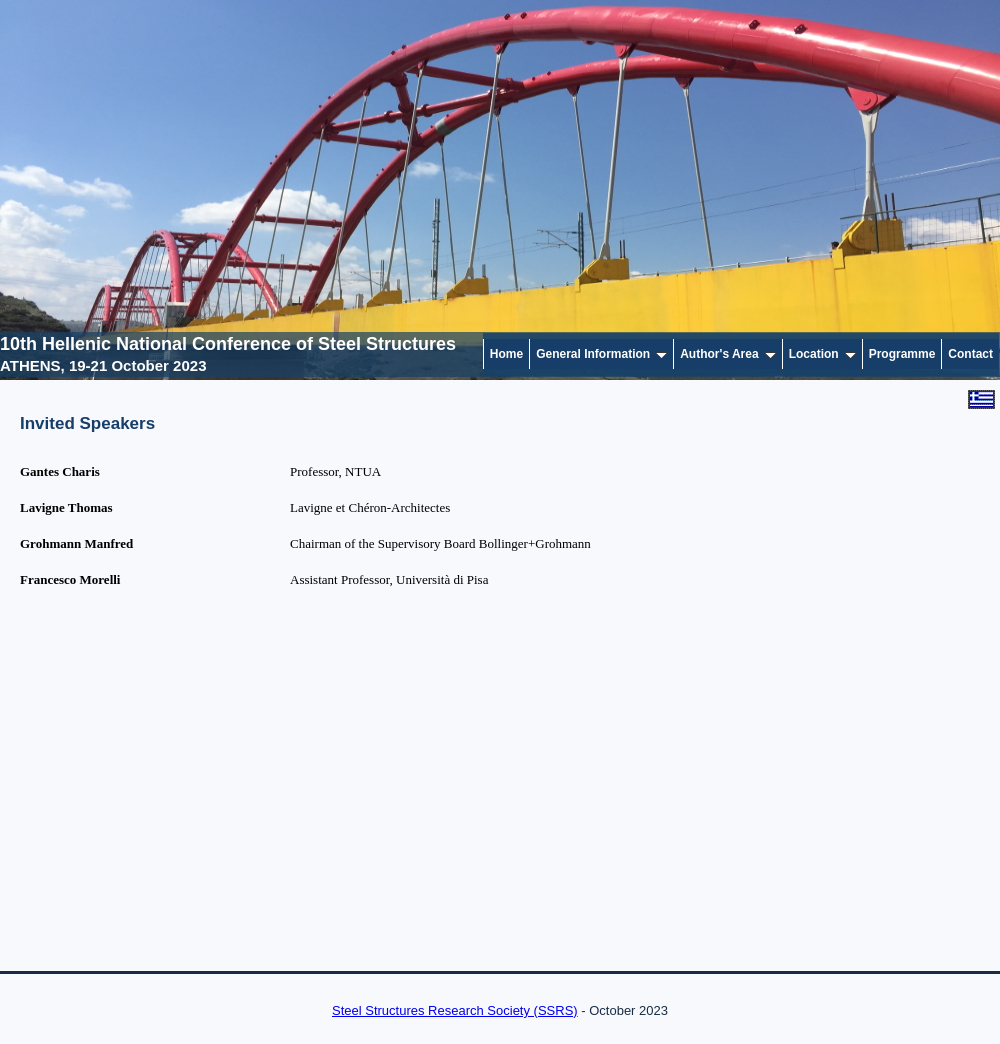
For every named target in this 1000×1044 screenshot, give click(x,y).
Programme (902, 354)
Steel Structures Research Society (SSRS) (455, 1010)
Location (822, 354)
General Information (601, 354)
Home (506, 354)
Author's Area (727, 354)
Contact (970, 354)
